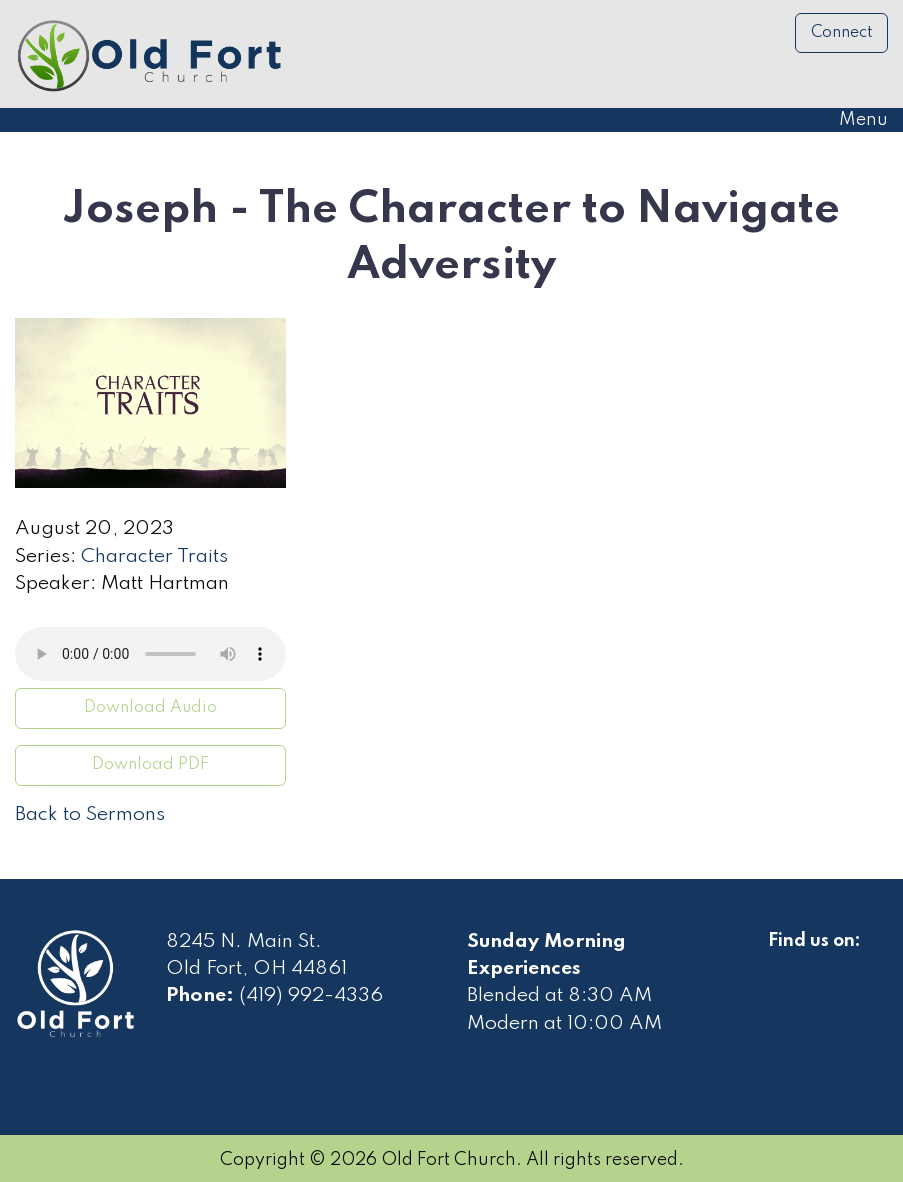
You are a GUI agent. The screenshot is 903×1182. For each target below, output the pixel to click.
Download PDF (150, 765)
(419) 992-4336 (311, 996)
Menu (853, 120)
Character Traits (154, 557)
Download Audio (150, 708)
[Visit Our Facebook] (784, 964)
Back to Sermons (90, 815)
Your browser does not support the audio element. (150, 654)
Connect (842, 33)
